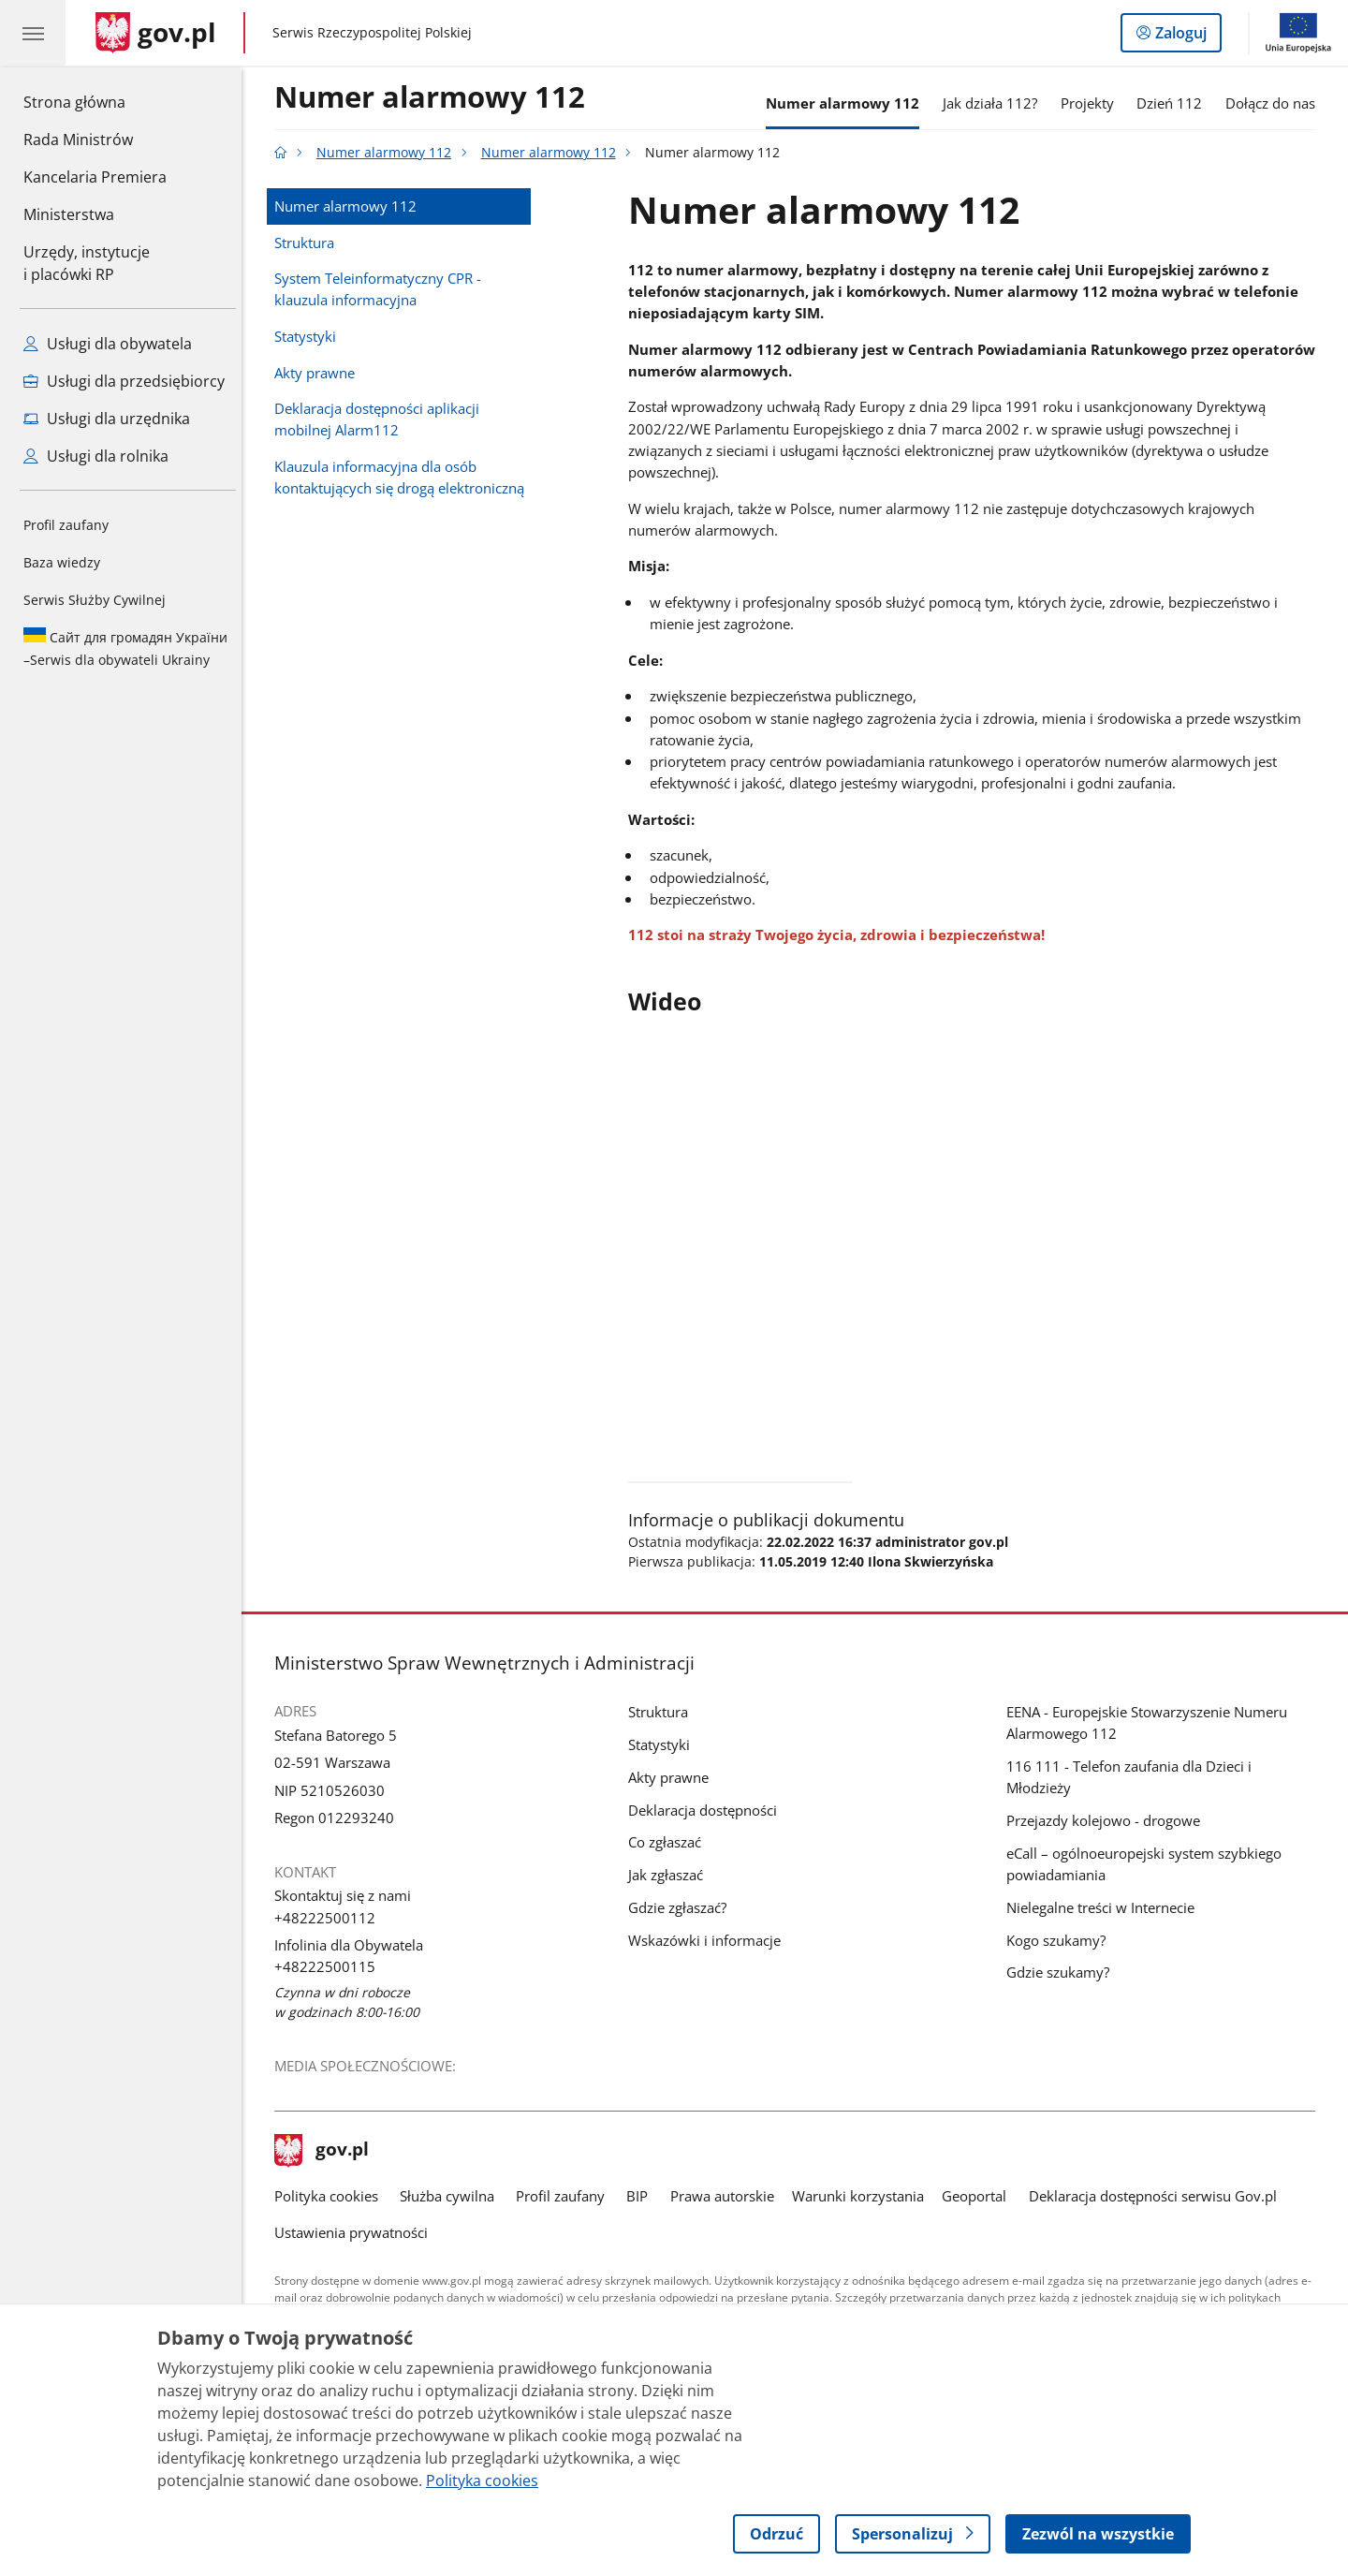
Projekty (1092, 103)
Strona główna (95, 101)
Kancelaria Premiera (95, 177)
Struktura (309, 242)
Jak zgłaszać (670, 1874)
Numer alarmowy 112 (434, 98)
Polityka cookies (331, 2196)
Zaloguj (1186, 36)
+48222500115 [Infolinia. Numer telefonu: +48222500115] (329, 1966)
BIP (642, 2196)
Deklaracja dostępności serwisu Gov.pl (1157, 2196)
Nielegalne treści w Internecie (1105, 1907)
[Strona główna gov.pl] (155, 32)
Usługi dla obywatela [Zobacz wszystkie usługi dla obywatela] (107, 343)
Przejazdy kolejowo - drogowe (1108, 1820)
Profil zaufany (66, 525)
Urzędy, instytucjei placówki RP (86, 263)
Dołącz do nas (1275, 103)
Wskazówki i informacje (709, 1940)
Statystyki (310, 336)
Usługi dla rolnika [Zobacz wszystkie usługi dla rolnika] (95, 456)
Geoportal (979, 2196)
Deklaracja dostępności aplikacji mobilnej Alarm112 (381, 419)
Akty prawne (319, 372)
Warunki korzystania (863, 2196)
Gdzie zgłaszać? (682, 1907)
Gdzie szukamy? (1062, 1972)
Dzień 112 (1175, 103)
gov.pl (326, 2151)
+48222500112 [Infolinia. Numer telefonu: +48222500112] (329, 1917)
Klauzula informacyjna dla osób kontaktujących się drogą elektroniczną (404, 477)
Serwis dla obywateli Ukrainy (125, 648)
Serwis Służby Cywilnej (94, 600)
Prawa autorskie (727, 2196)
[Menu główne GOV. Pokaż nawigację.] (33, 33)
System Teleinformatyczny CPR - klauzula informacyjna (382, 289)
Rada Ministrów (78, 139)
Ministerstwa (68, 214)
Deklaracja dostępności (707, 1810)
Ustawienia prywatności (355, 2232)
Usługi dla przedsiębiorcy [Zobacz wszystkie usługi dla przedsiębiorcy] (124, 381)
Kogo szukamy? (1060, 1940)
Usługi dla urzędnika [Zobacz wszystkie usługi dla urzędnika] (106, 418)
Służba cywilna (451, 2196)
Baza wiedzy (61, 562)
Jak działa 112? (994, 103)
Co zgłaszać (669, 1842)
